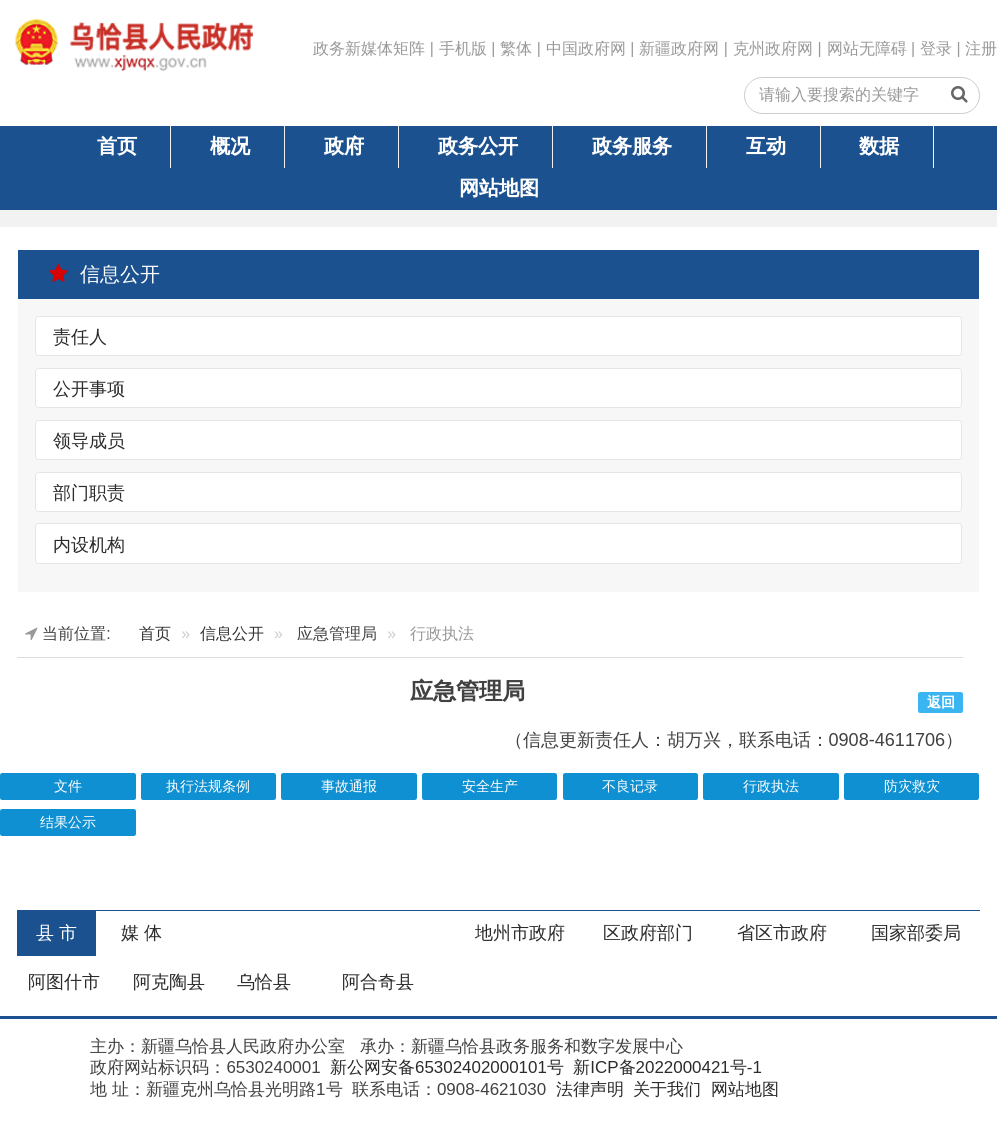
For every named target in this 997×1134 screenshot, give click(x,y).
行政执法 (771, 786)
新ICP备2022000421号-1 (665, 1067)
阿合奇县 (378, 982)
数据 (879, 146)
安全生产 (490, 786)
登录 (936, 48)
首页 (117, 146)
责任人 (80, 337)
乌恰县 (264, 982)
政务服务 (632, 146)
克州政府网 (773, 48)
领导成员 (89, 441)
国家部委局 (916, 933)
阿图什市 (64, 982)
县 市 (56, 933)
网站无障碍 (867, 48)
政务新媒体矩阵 (369, 48)
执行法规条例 (208, 786)
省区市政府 (782, 933)
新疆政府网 (679, 48)
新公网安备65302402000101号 (444, 1067)
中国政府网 (586, 48)
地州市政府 (520, 933)
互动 (766, 146)
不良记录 (630, 786)
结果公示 (68, 822)
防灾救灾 (912, 786)
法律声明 (587, 1089)
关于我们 (664, 1089)
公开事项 (89, 389)
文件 (68, 786)
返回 (941, 702)
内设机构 (89, 544)
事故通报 (349, 786)
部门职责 (89, 493)
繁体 (516, 48)
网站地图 (499, 188)
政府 (344, 146)
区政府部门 (648, 933)
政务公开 (478, 146)
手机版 (463, 48)
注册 (981, 48)
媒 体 (141, 933)
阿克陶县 (169, 982)
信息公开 (104, 274)
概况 (230, 146)
